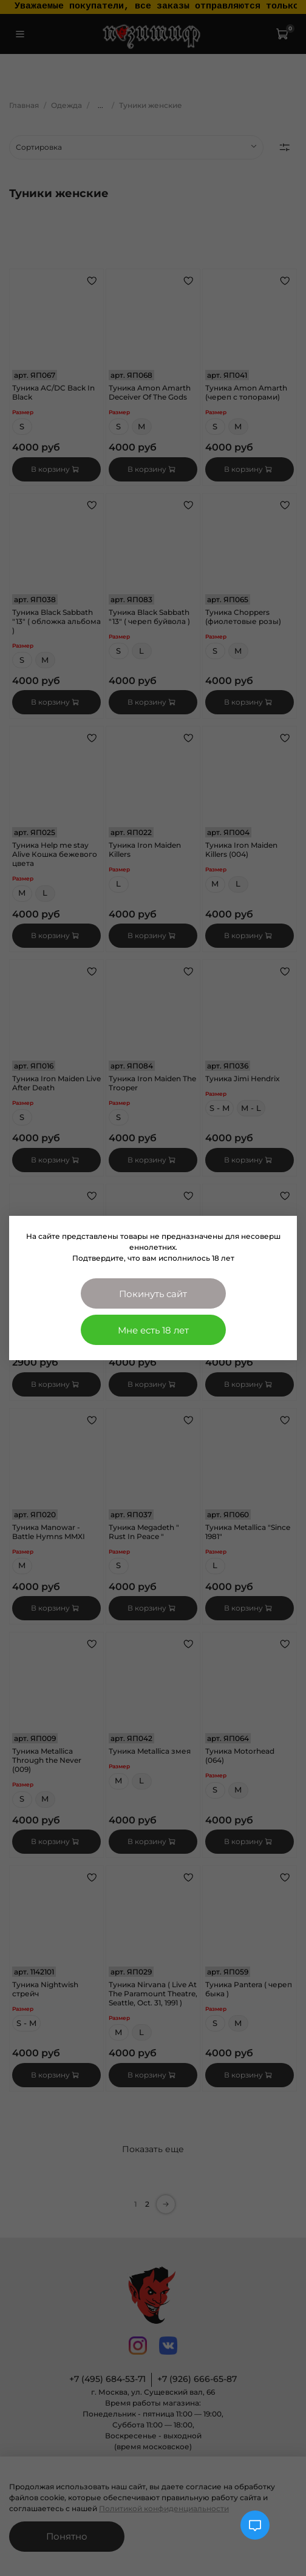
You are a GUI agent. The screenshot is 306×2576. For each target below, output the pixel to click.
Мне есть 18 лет (153, 1330)
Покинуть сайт (153, 1294)
